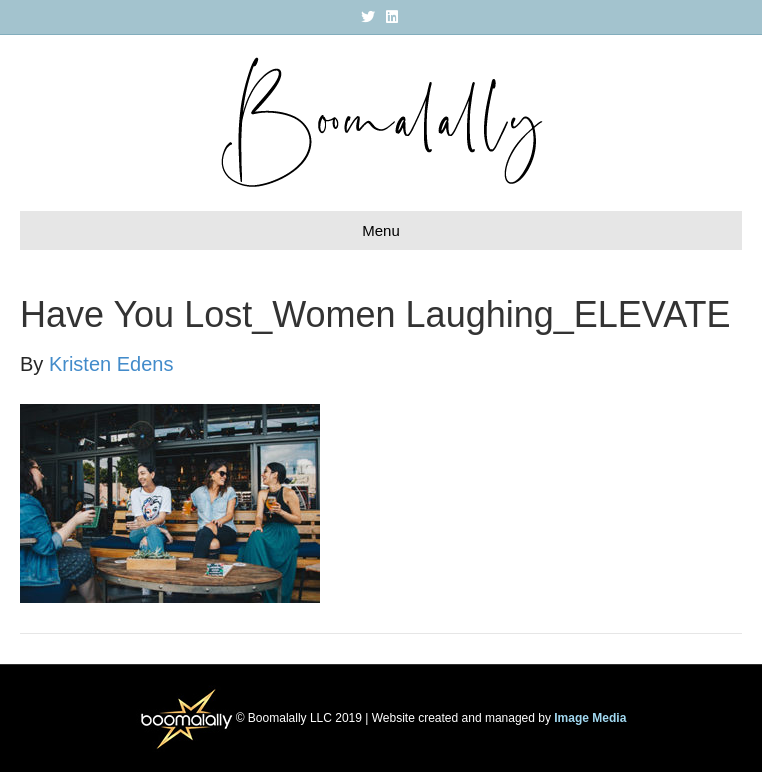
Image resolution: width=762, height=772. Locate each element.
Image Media (590, 718)
